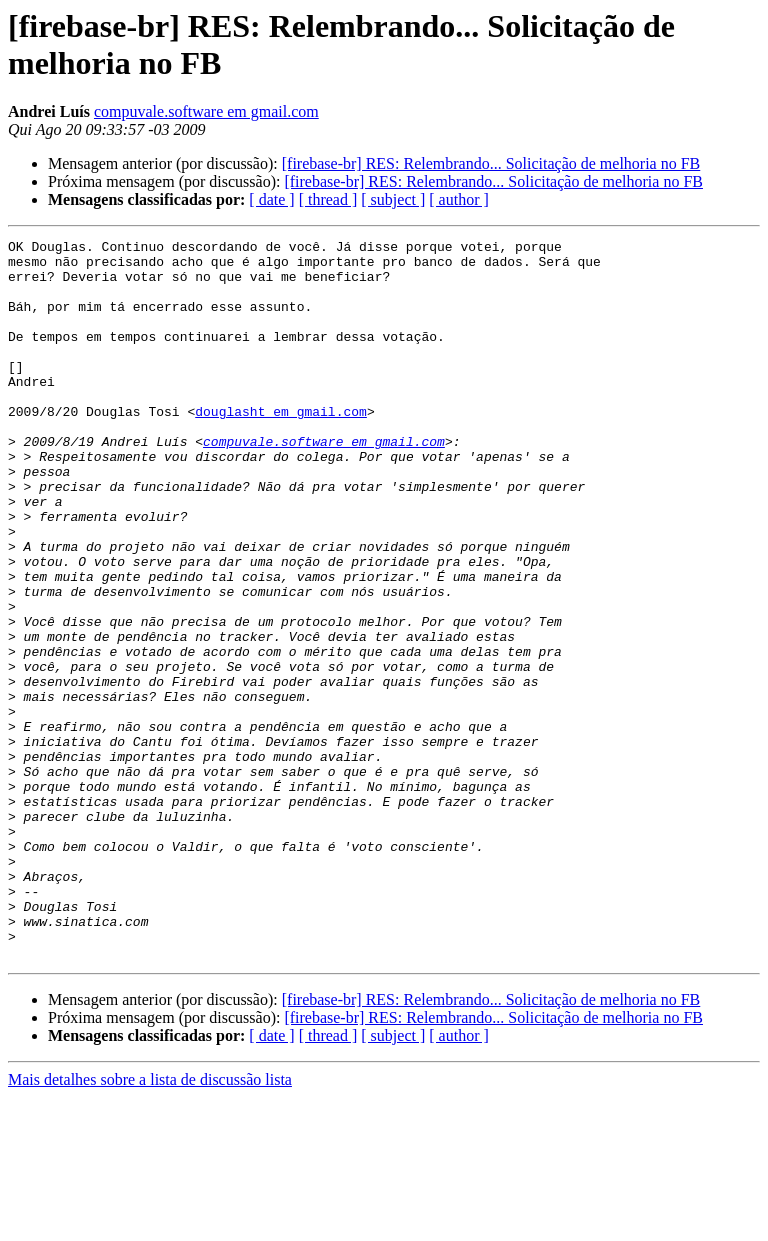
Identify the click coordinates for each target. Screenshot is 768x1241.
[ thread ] (328, 199)
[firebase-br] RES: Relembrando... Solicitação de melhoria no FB (491, 163)
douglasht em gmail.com (281, 447)
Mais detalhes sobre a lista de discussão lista (150, 1223)
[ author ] (459, 199)
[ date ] (271, 199)
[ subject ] (393, 199)
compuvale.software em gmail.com (206, 111)
